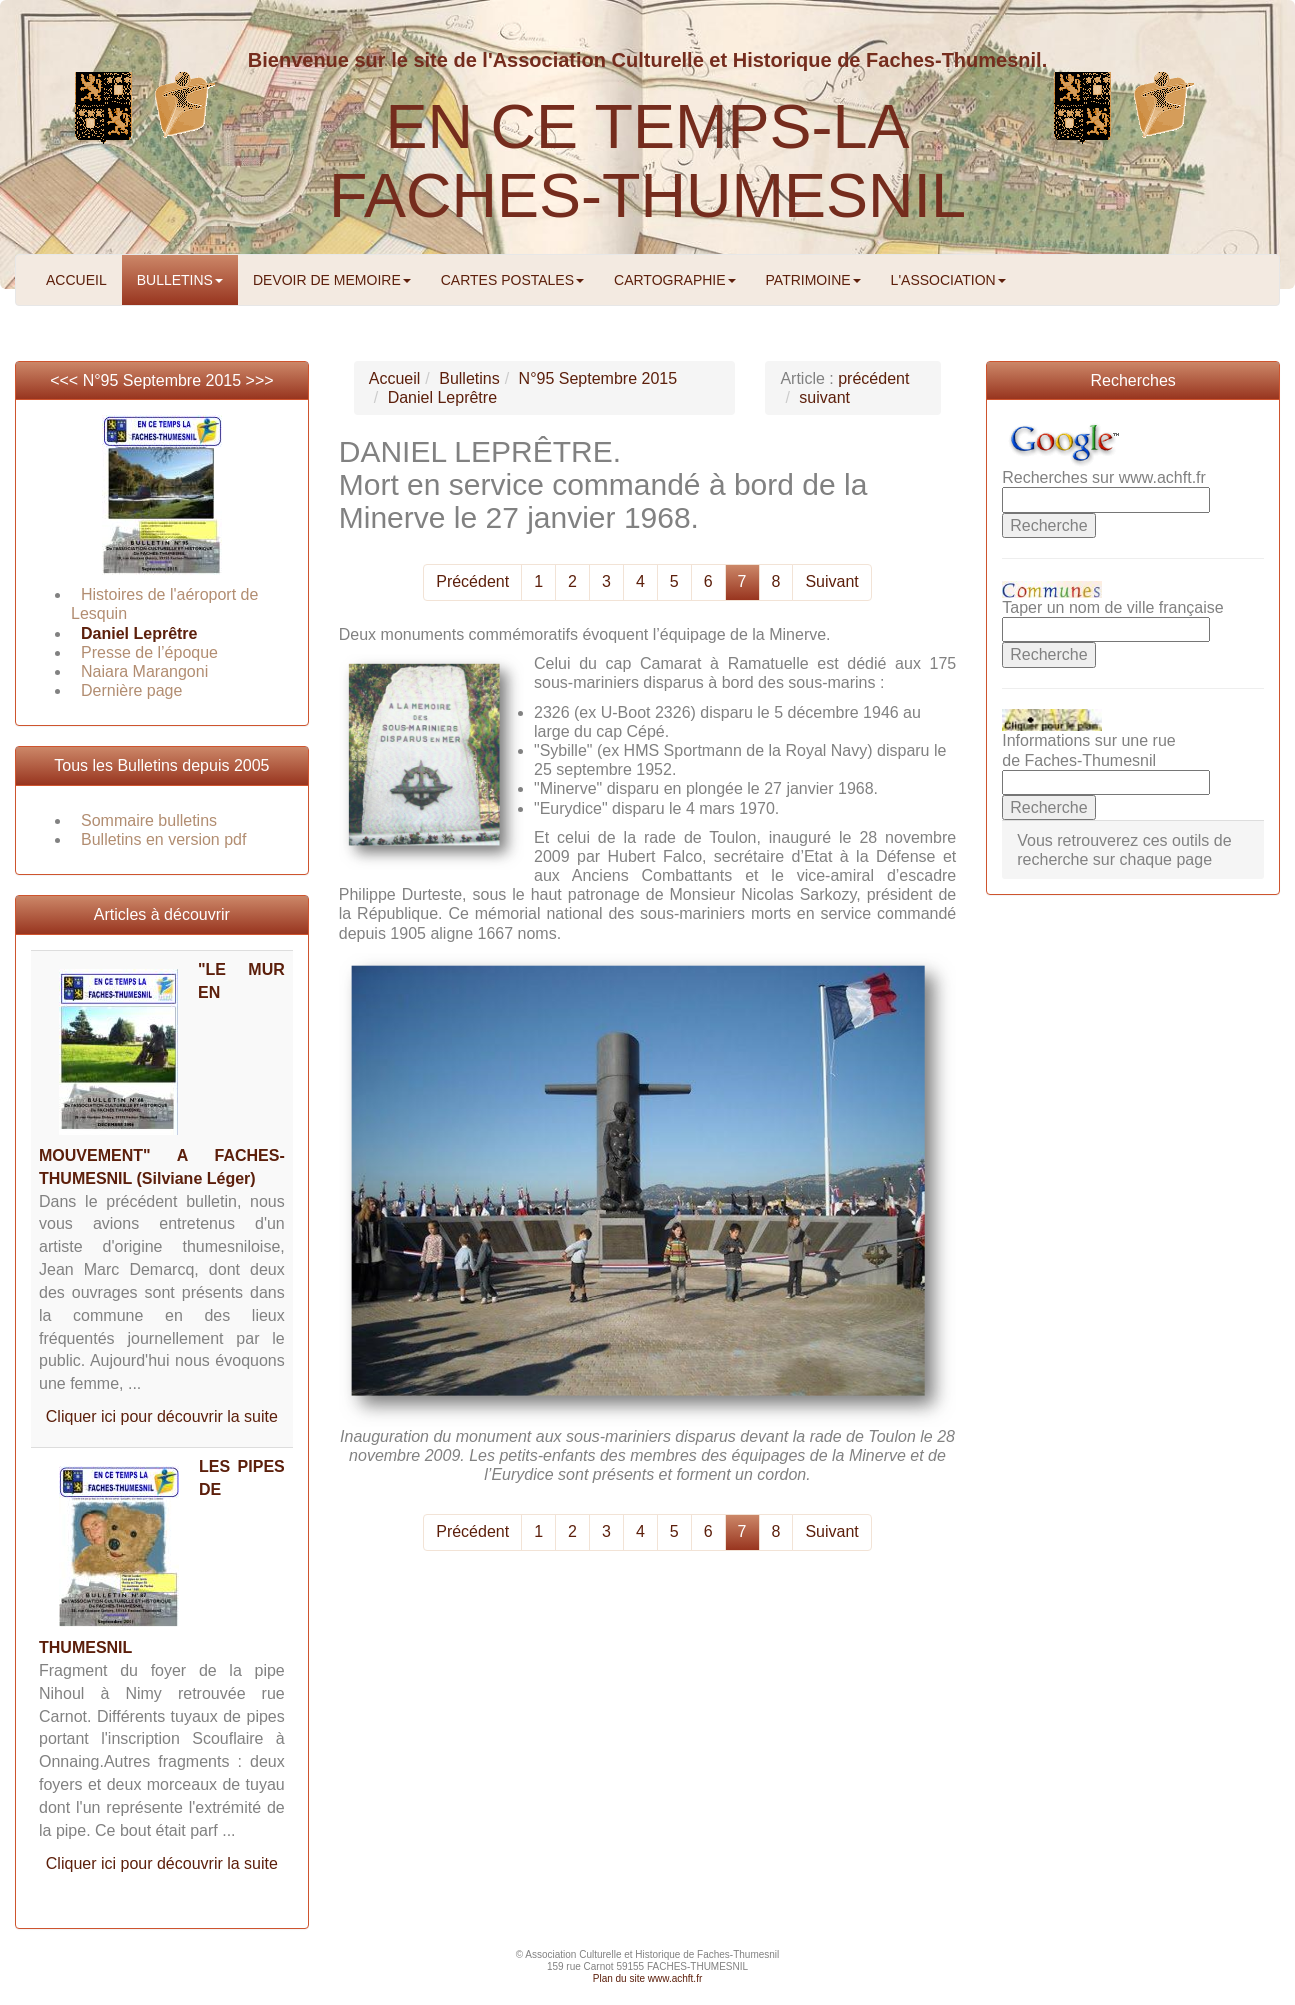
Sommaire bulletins (149, 820)
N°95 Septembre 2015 (162, 380)
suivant (824, 397)
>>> (260, 380)
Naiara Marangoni (144, 671)
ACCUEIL (76, 280)
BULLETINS (180, 280)
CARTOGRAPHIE (675, 280)
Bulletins (469, 378)
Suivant (831, 581)
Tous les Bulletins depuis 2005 (161, 765)
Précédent (472, 581)
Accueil (395, 378)
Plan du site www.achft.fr (648, 1978)
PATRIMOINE (813, 280)
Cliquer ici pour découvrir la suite (162, 1416)
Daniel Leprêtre (139, 633)
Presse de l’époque (149, 652)
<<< (66, 380)
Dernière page (131, 690)
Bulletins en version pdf (163, 839)
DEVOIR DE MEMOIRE (332, 280)
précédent (873, 378)
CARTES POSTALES (512, 280)
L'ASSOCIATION (948, 280)
